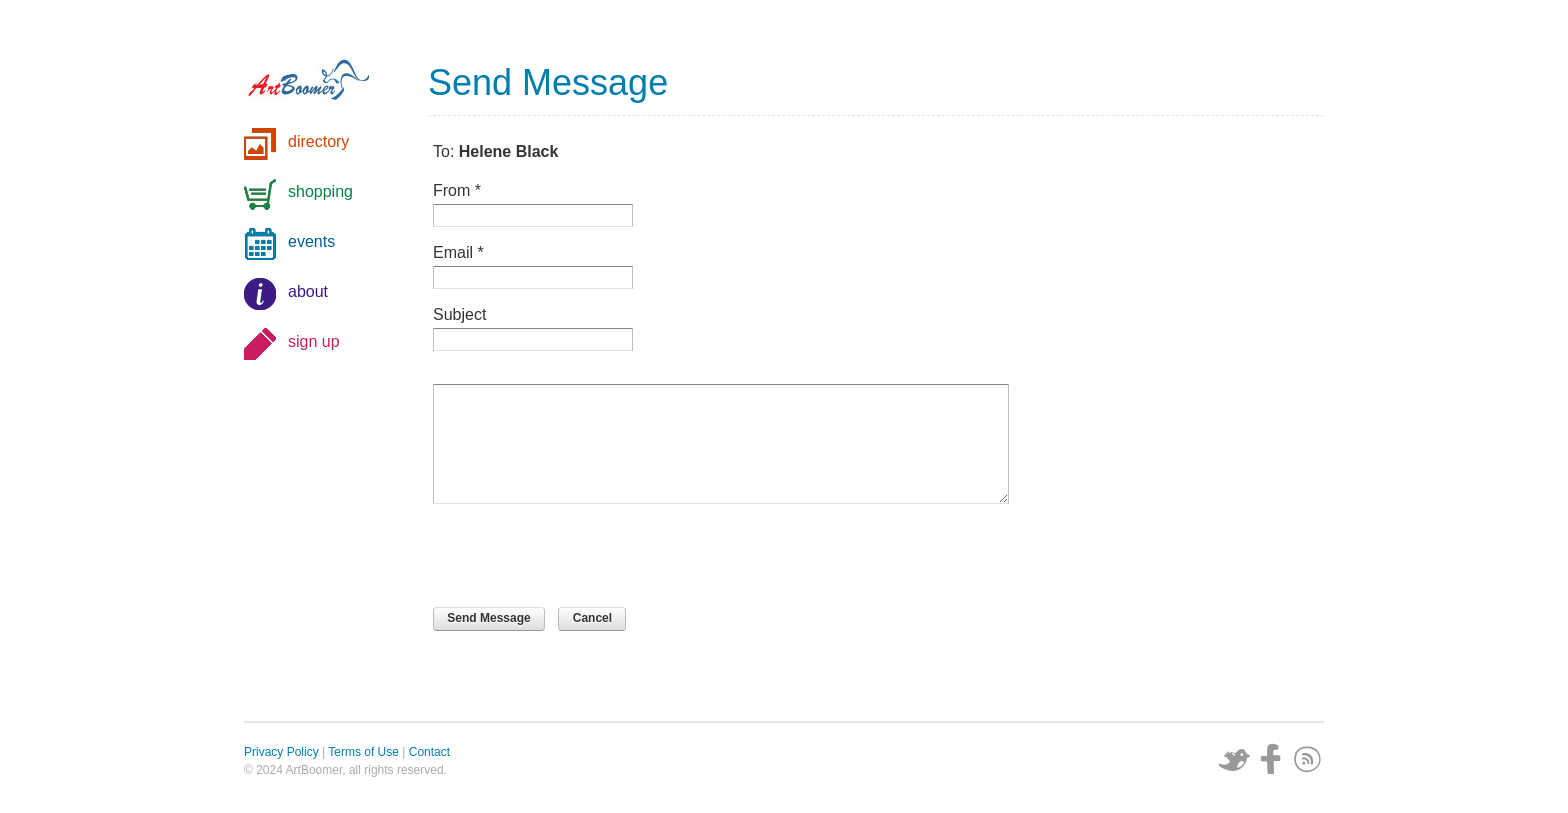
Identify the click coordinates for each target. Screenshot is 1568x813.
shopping (320, 191)
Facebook (1271, 759)
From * (457, 190)
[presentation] (585, 558)
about (308, 291)
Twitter (1234, 759)
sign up (314, 341)
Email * (458, 252)
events (311, 241)
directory (318, 141)
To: (495, 151)
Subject (459, 314)
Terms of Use (363, 752)
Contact (429, 752)
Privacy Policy (281, 752)
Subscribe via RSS (1308, 759)
